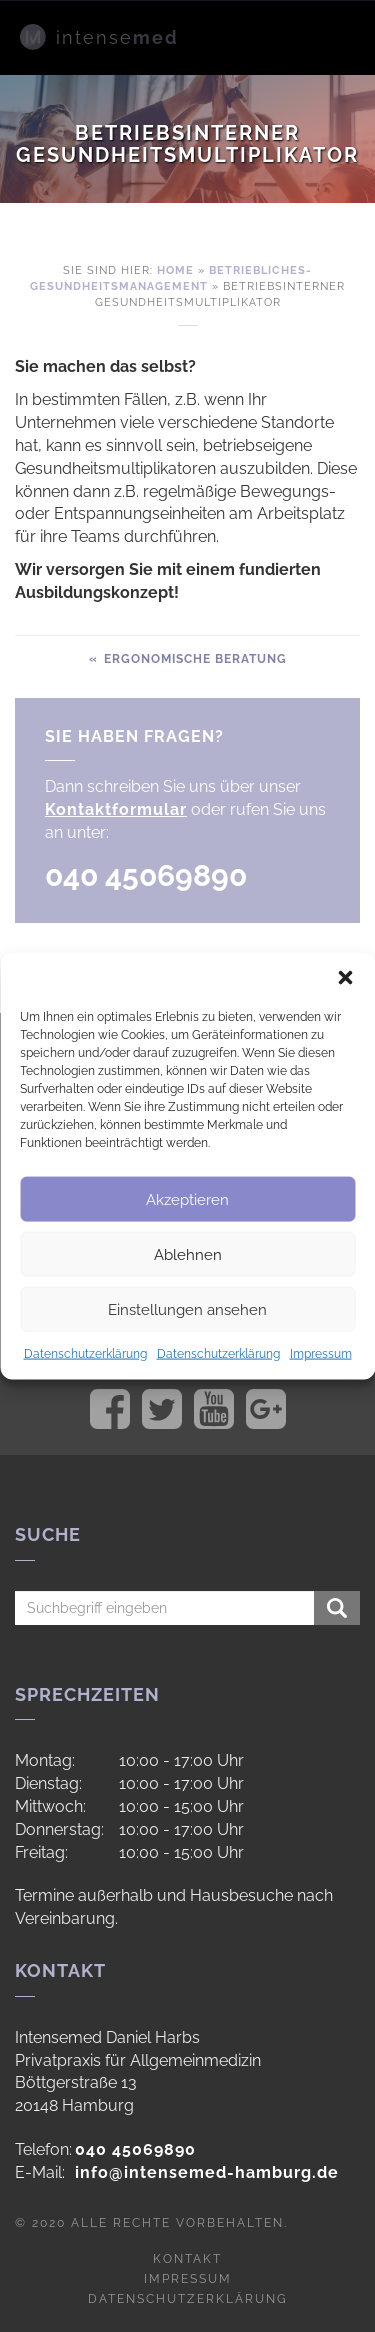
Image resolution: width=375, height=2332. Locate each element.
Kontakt (187, 2259)
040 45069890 (135, 2149)
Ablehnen (188, 1254)
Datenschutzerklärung (85, 1354)
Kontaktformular (116, 809)
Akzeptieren (187, 1199)
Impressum (321, 1354)
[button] (345, 978)
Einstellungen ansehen (187, 1309)
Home (175, 270)
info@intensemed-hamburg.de (207, 2172)
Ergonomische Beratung (193, 659)
